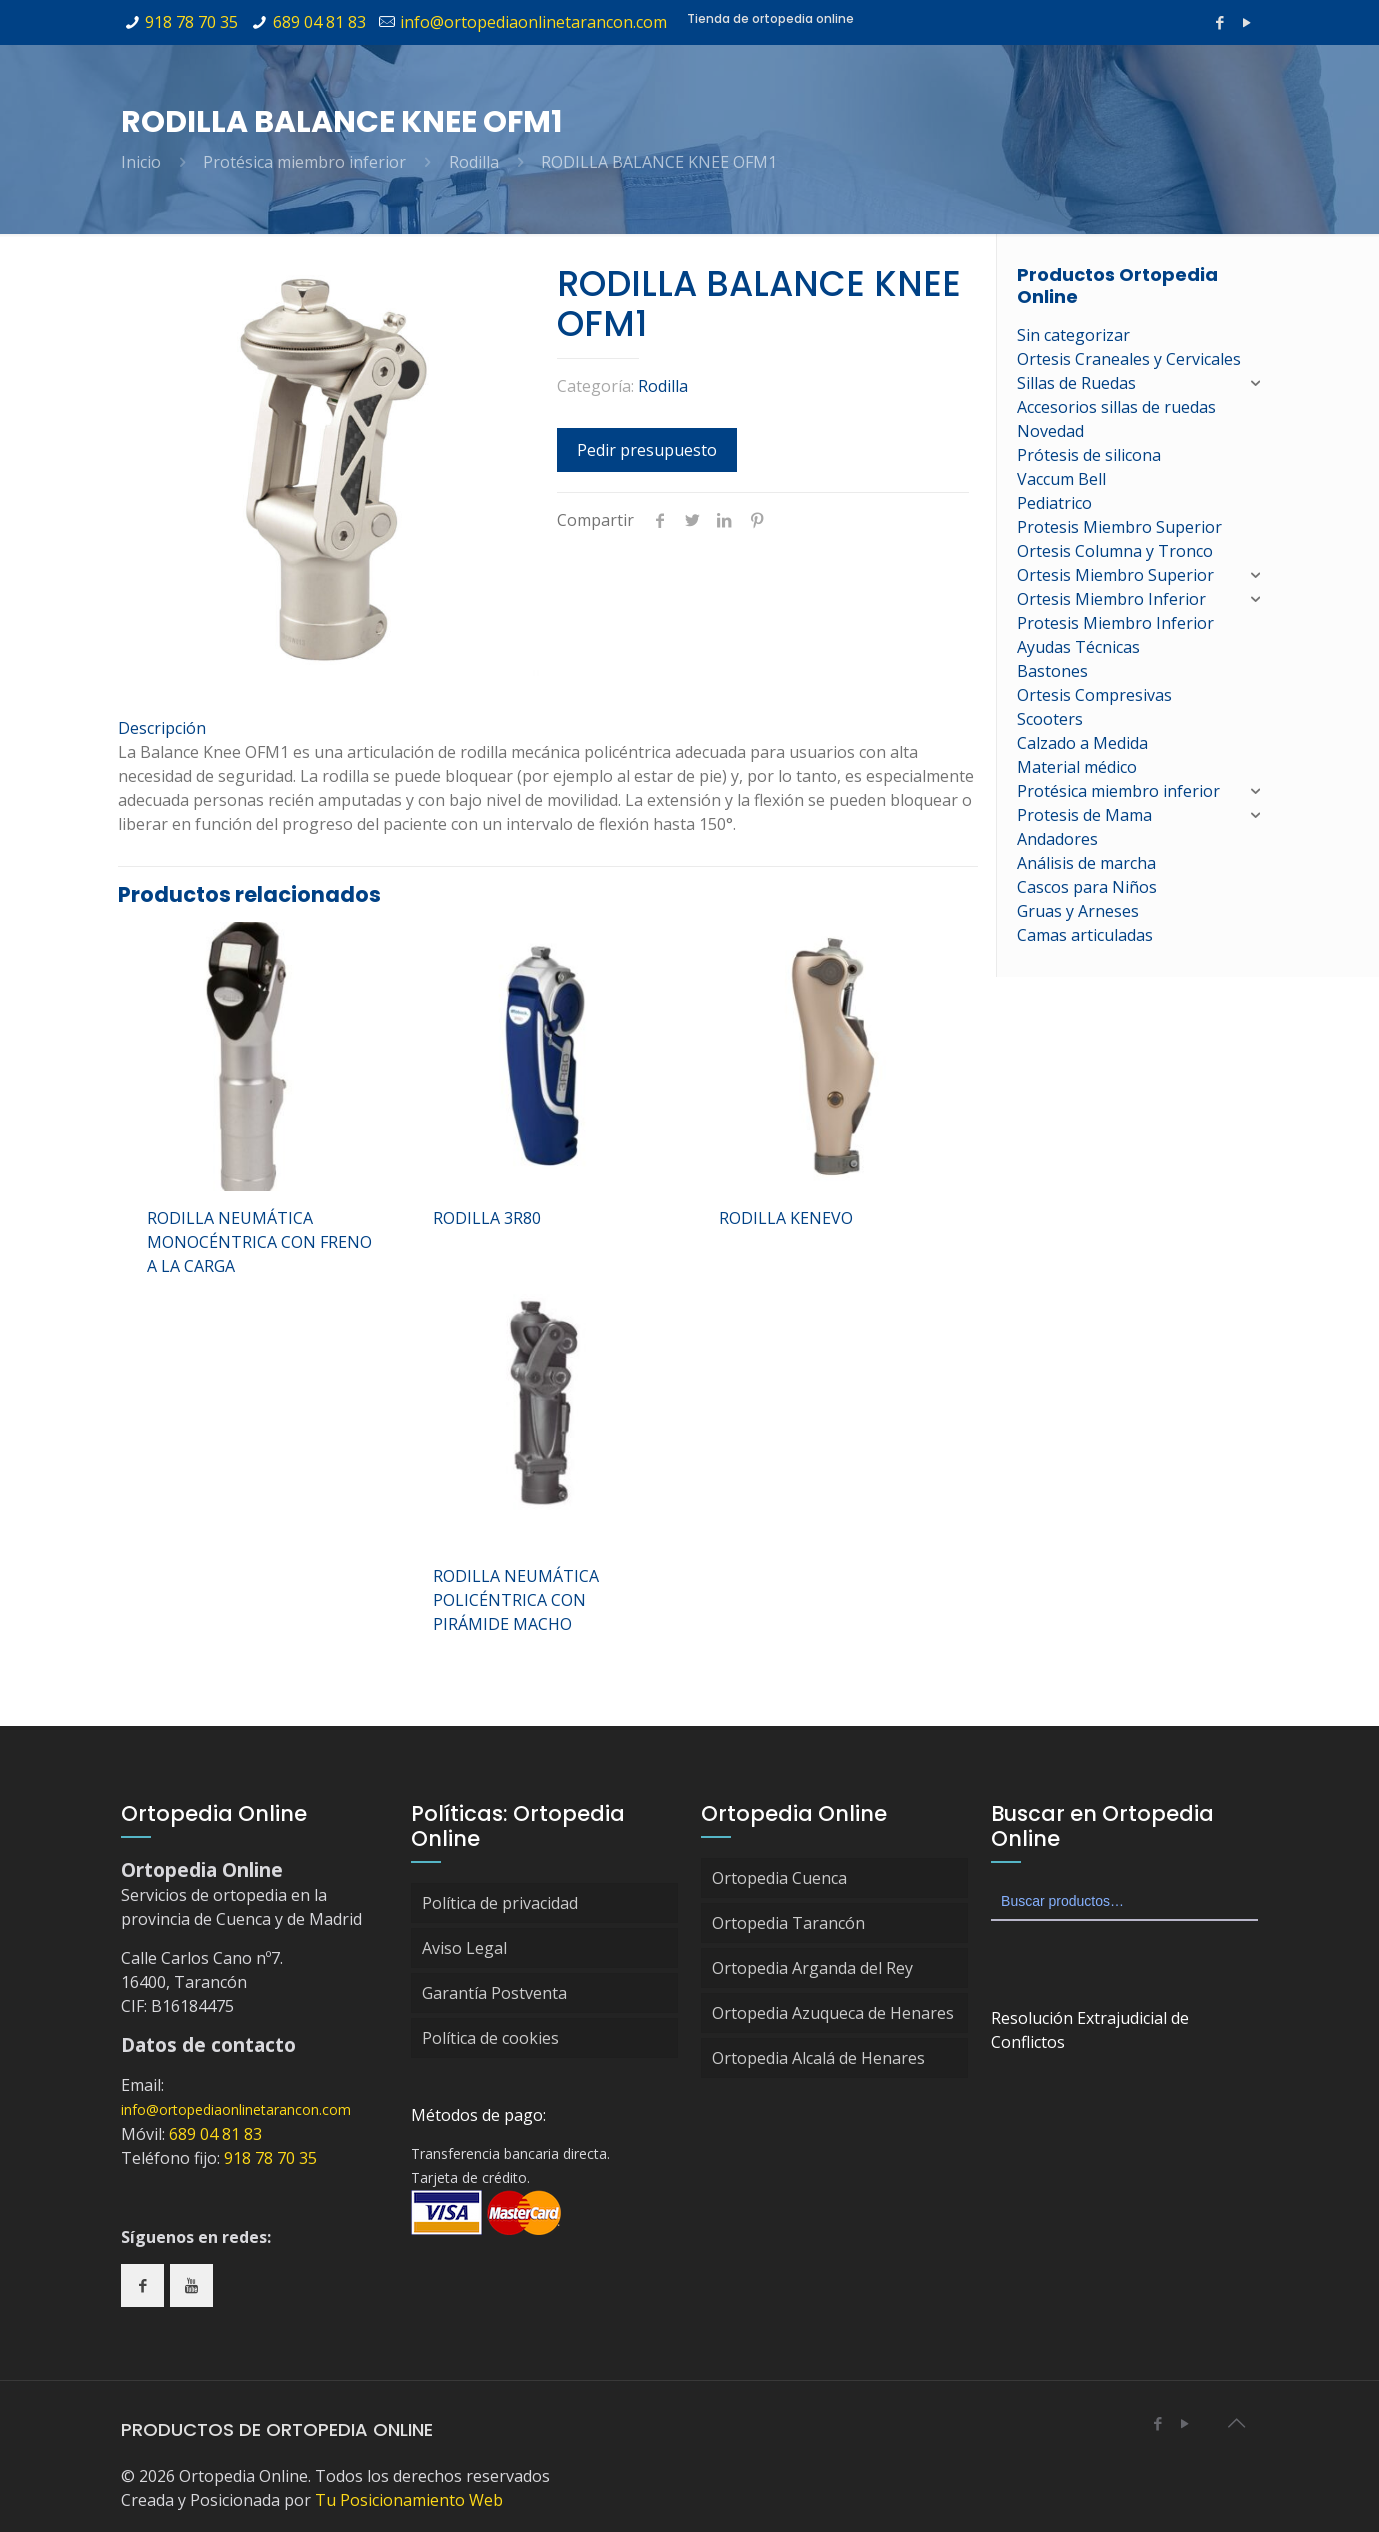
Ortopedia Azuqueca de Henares (833, 2013)
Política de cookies (490, 2038)
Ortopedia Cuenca (779, 1878)
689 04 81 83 (319, 22)
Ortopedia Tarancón (788, 1923)
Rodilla (474, 162)
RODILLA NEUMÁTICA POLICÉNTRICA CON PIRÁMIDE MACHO (516, 1600)
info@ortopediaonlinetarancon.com (533, 22)
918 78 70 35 (191, 22)
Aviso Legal (464, 1948)
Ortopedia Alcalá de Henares (818, 2058)
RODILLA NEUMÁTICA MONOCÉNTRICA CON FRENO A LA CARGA (259, 1242)
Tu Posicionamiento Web (409, 2500)
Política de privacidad (500, 1903)
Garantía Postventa (494, 1993)
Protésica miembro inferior (304, 162)
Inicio (141, 162)
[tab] (547, 728)
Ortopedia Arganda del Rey (812, 1968)
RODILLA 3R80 (487, 1218)
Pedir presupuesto (647, 450)
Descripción (162, 728)
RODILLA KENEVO (786, 1218)
